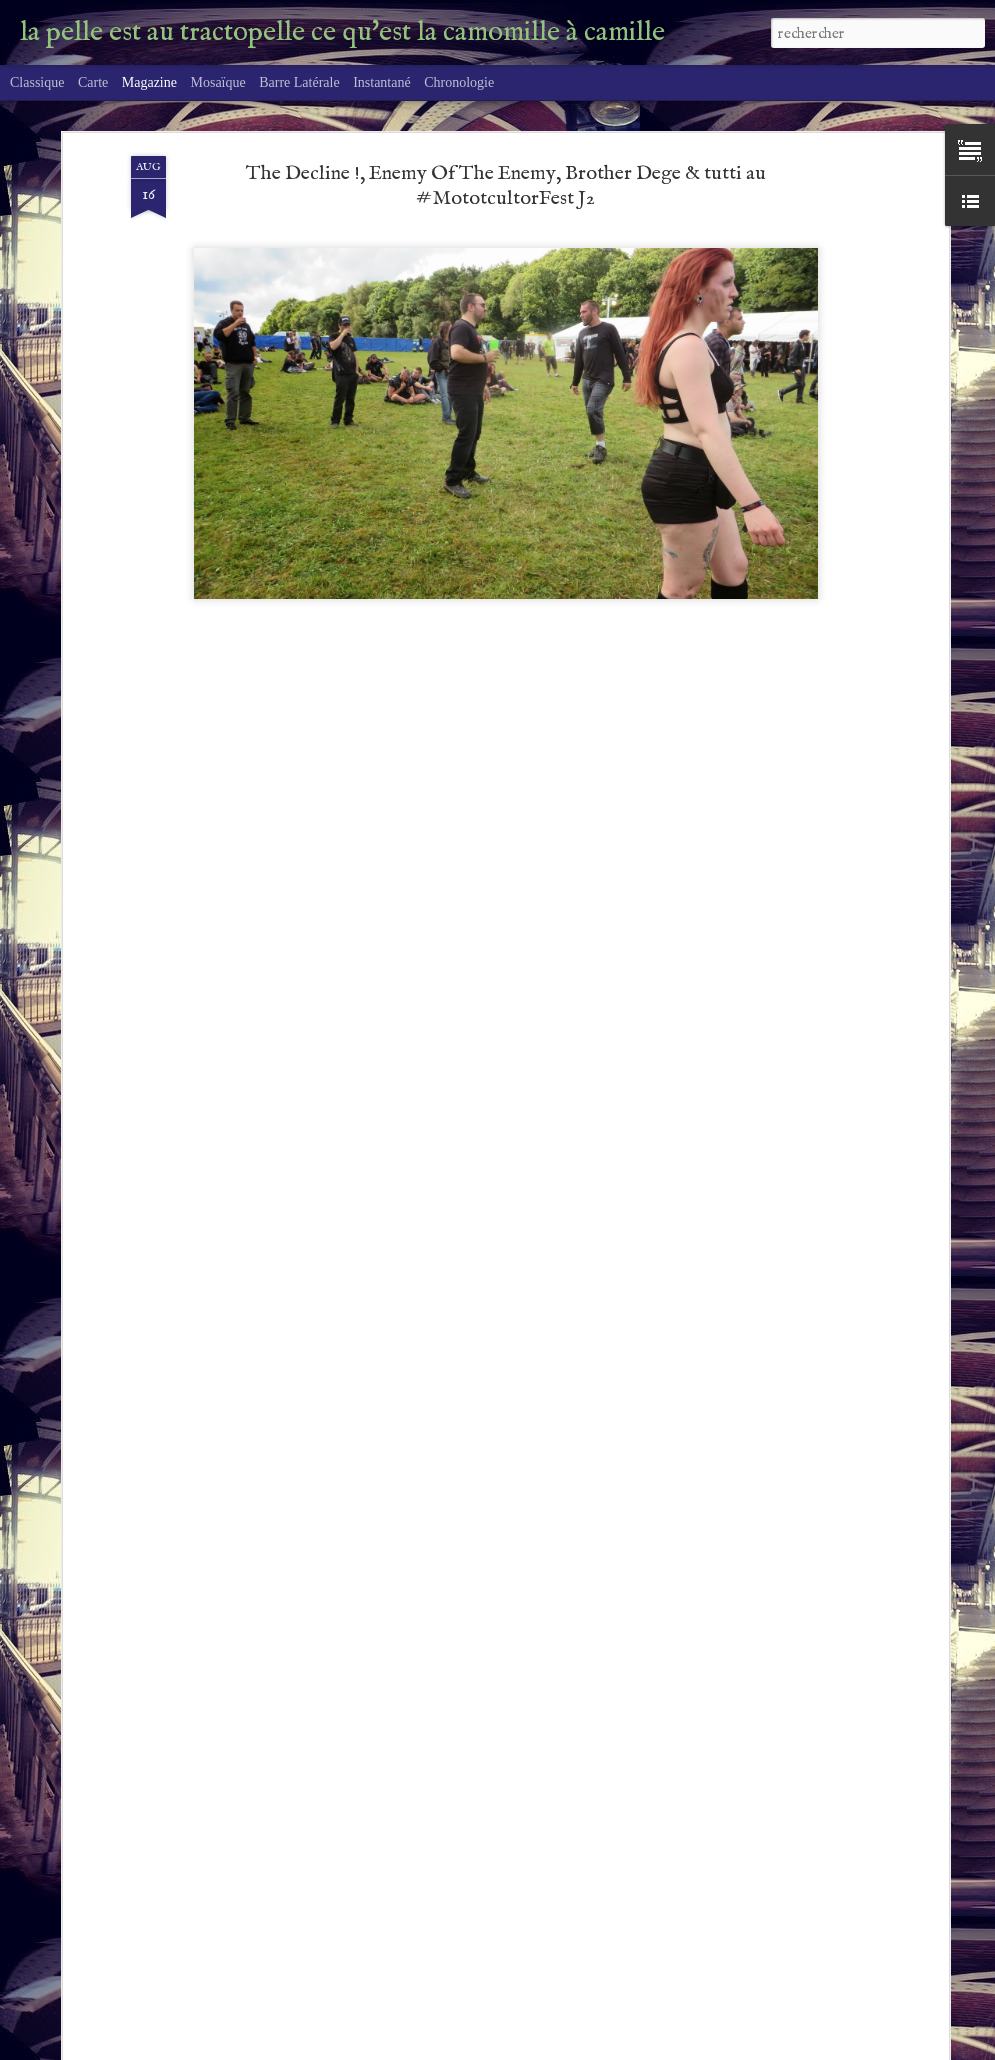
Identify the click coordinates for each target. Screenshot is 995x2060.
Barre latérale (299, 82)
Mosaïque (217, 82)
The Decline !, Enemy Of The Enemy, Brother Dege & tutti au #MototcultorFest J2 (506, 186)
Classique (37, 82)
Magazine (149, 82)
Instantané (382, 82)
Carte (93, 82)
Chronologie (459, 82)
